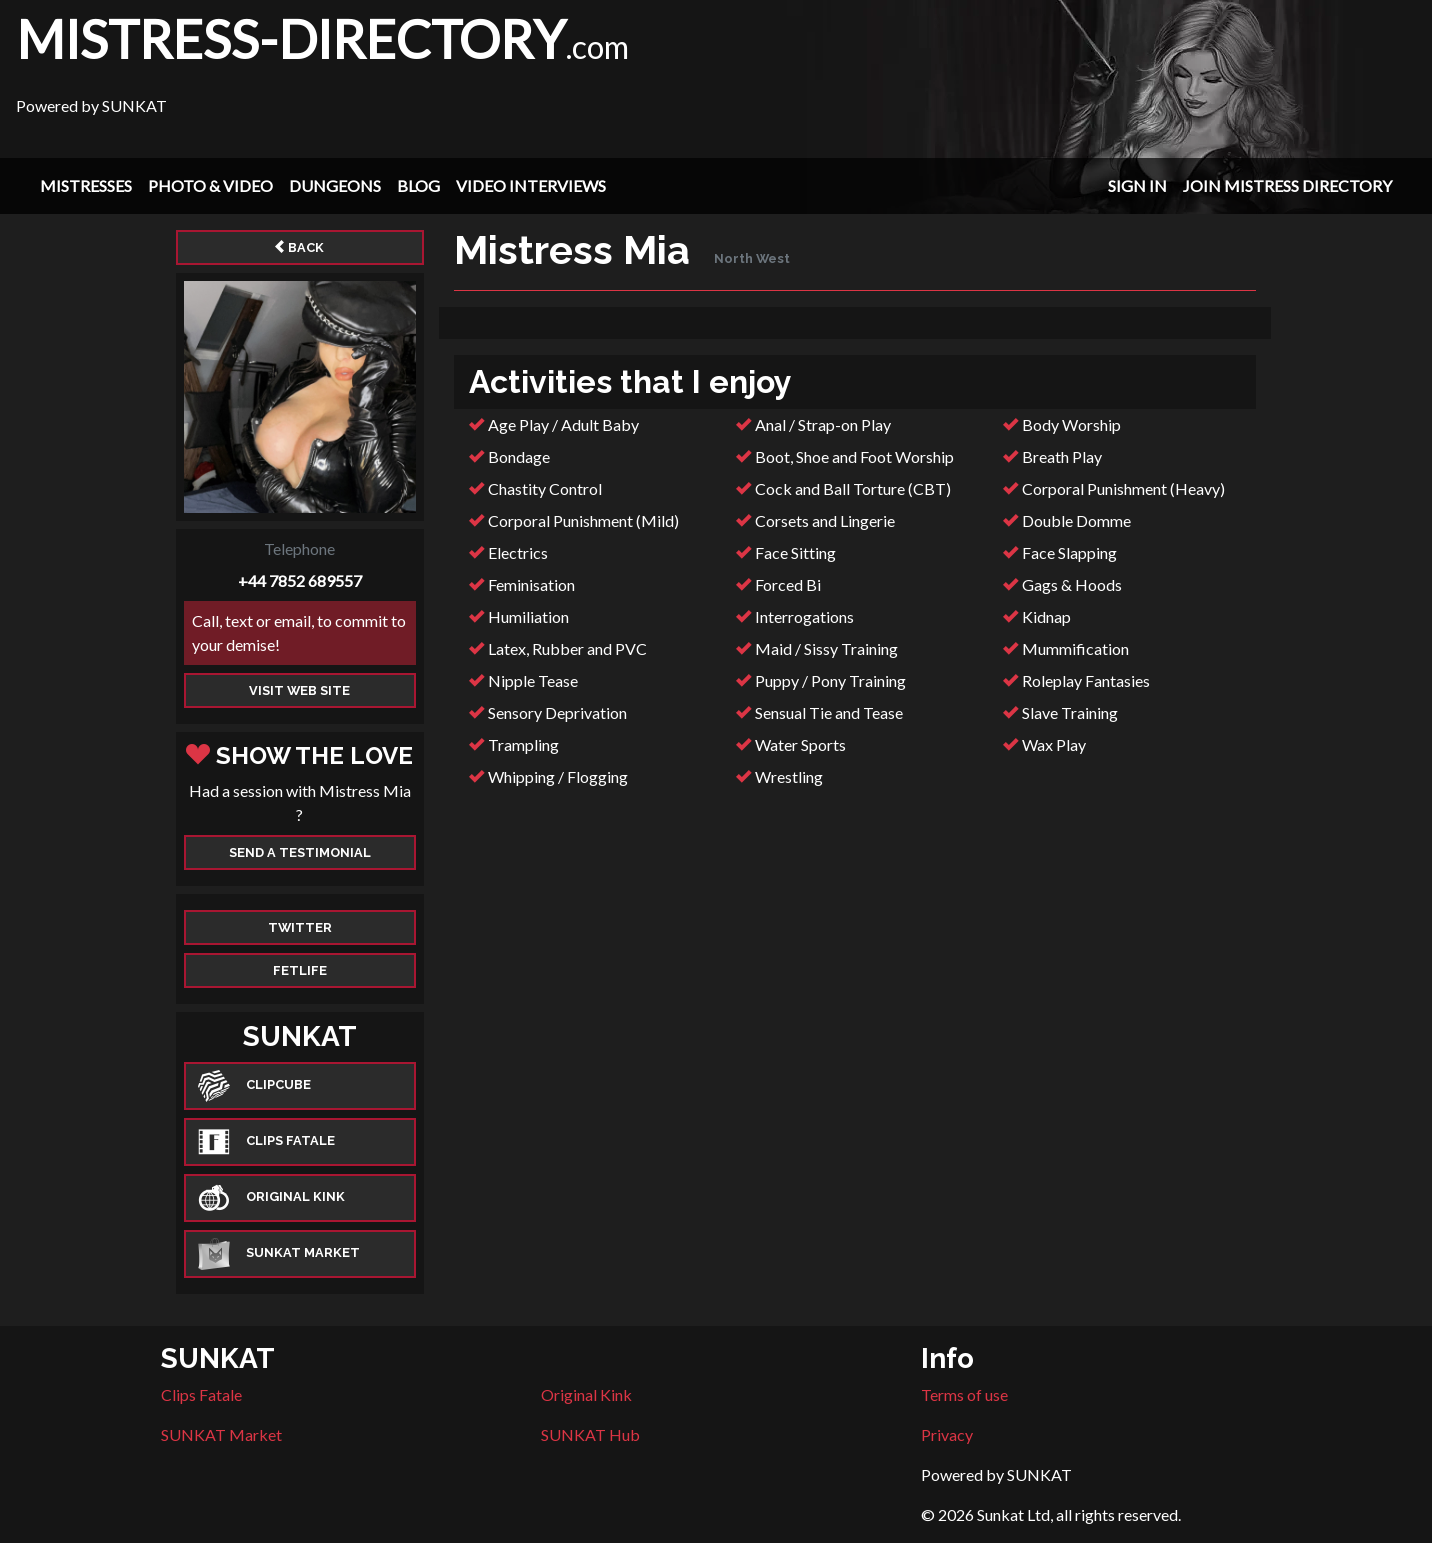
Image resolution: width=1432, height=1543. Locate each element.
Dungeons (335, 185)
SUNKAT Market (221, 1434)
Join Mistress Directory (1287, 185)
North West (752, 258)
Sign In (1137, 185)
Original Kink (586, 1394)
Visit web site (299, 690)
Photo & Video (210, 185)
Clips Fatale (201, 1394)
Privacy (947, 1434)
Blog (418, 185)
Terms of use (964, 1394)
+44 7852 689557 (300, 580)
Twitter (300, 927)
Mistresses (86, 185)
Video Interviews (531, 185)
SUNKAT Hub (590, 1434)
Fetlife (300, 970)
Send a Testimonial (300, 852)
